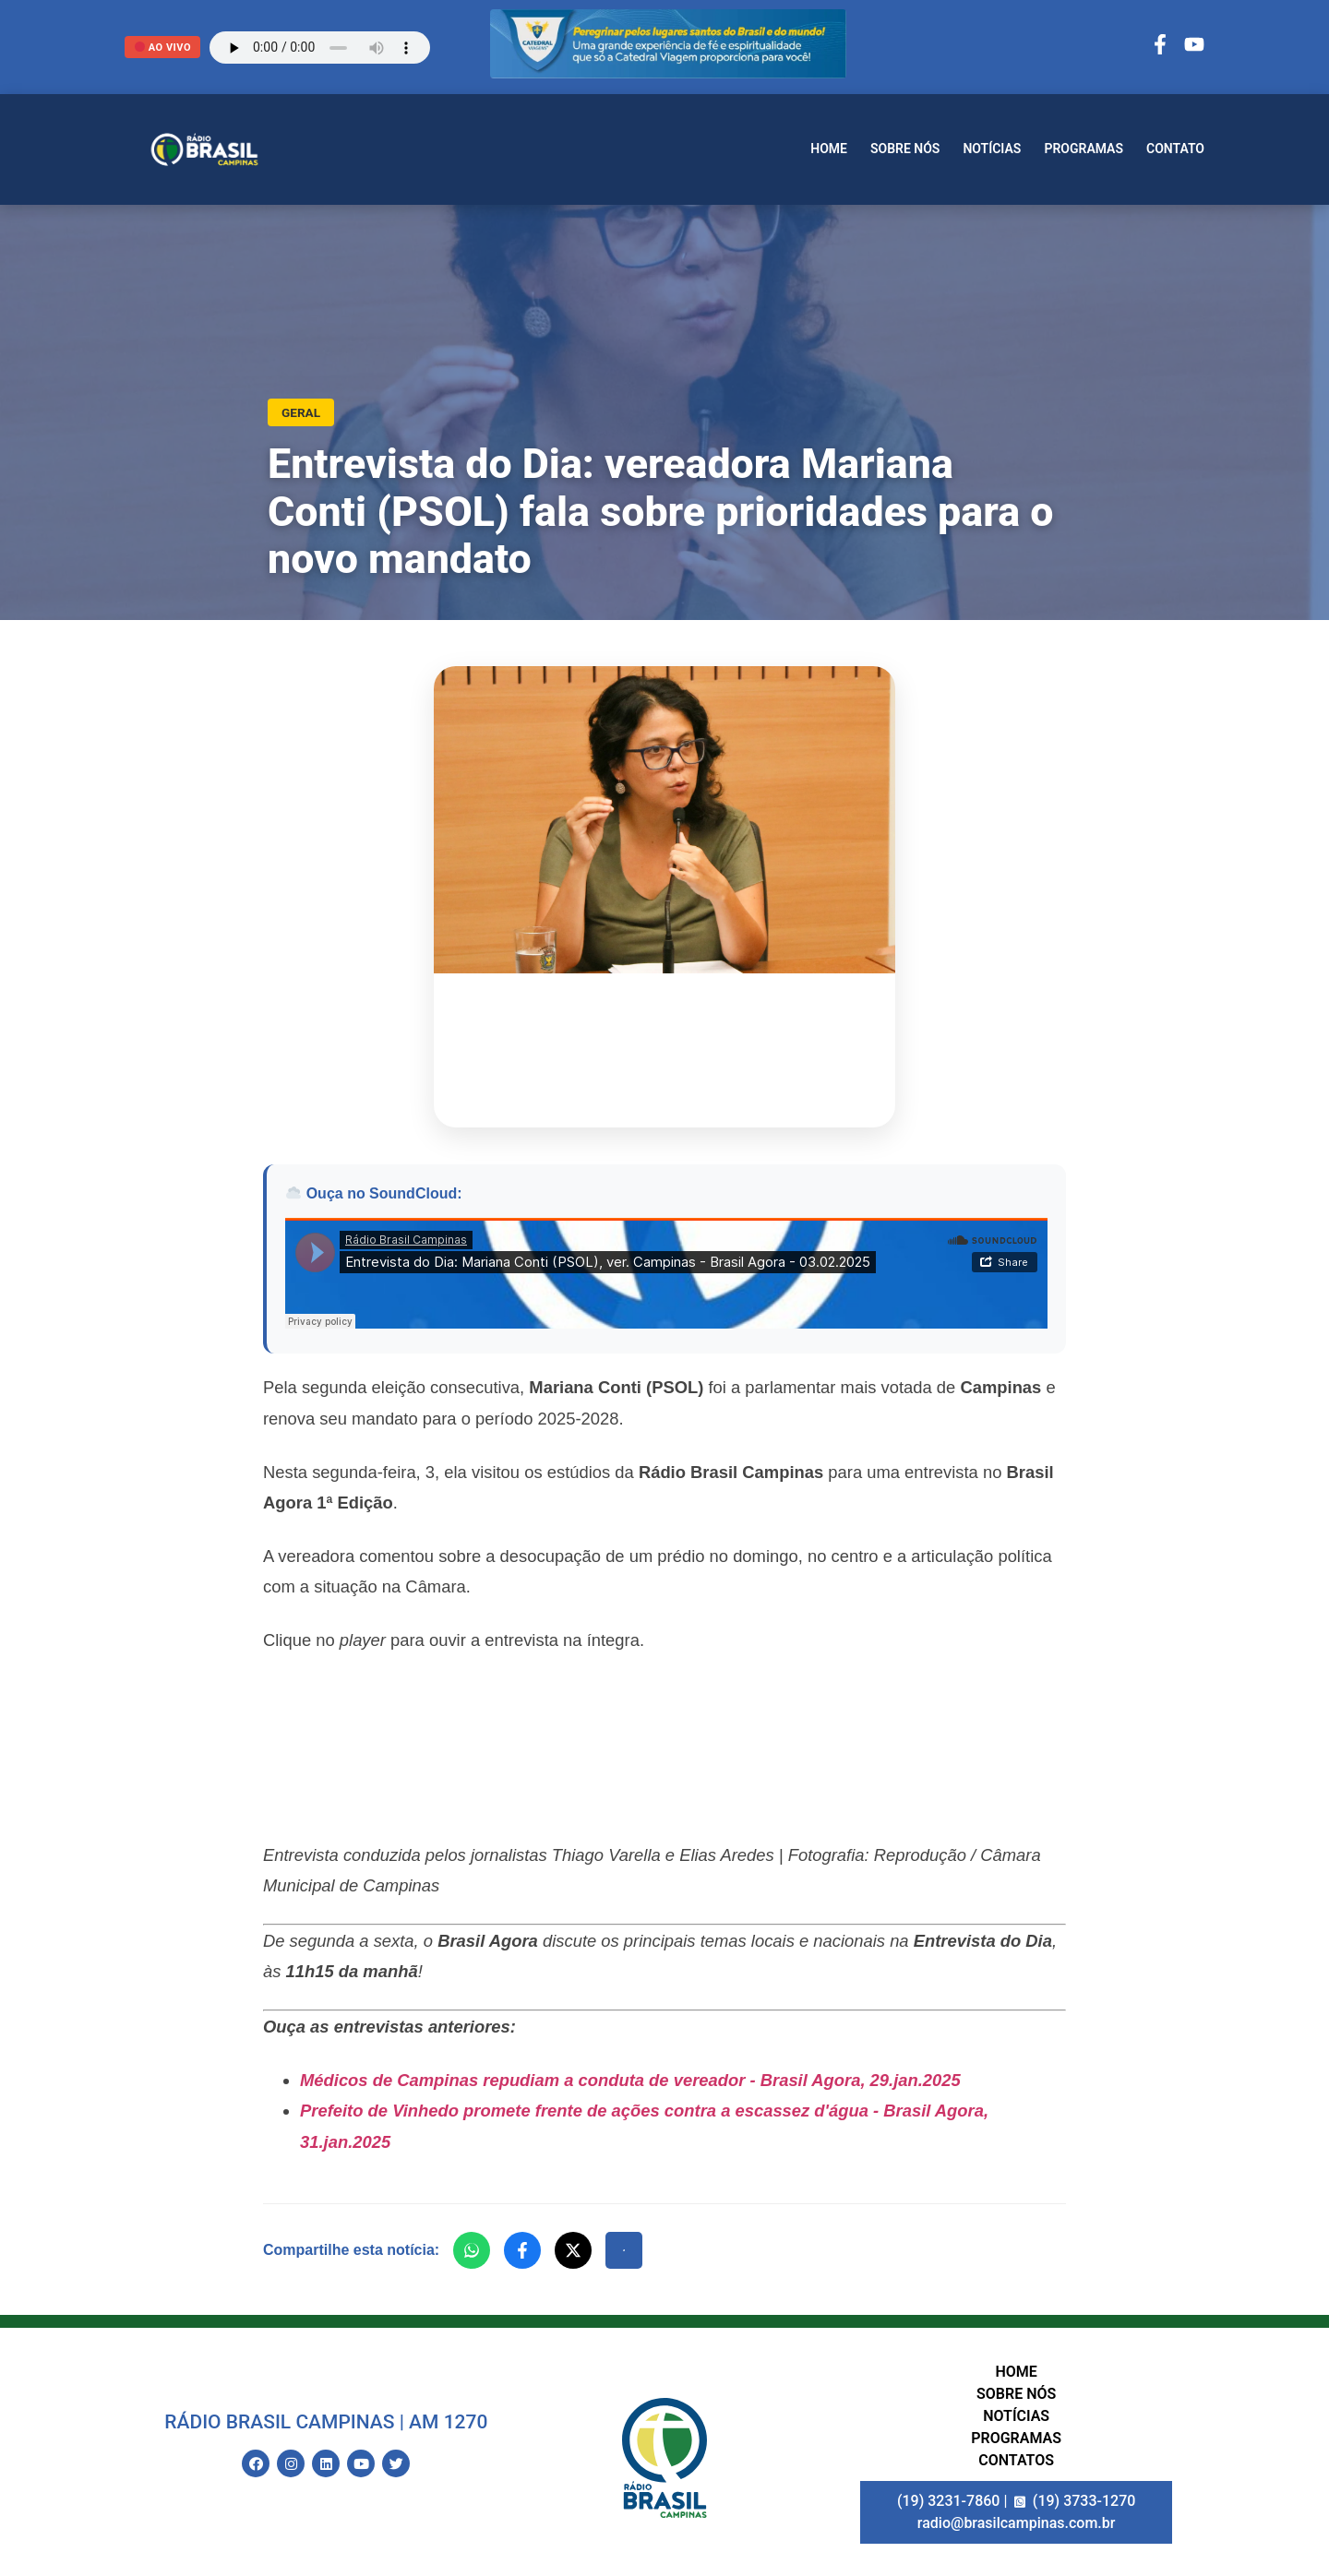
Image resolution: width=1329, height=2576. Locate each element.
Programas (1083, 148)
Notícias (992, 148)
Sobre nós (905, 148)
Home (828, 148)
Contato (1175, 148)
